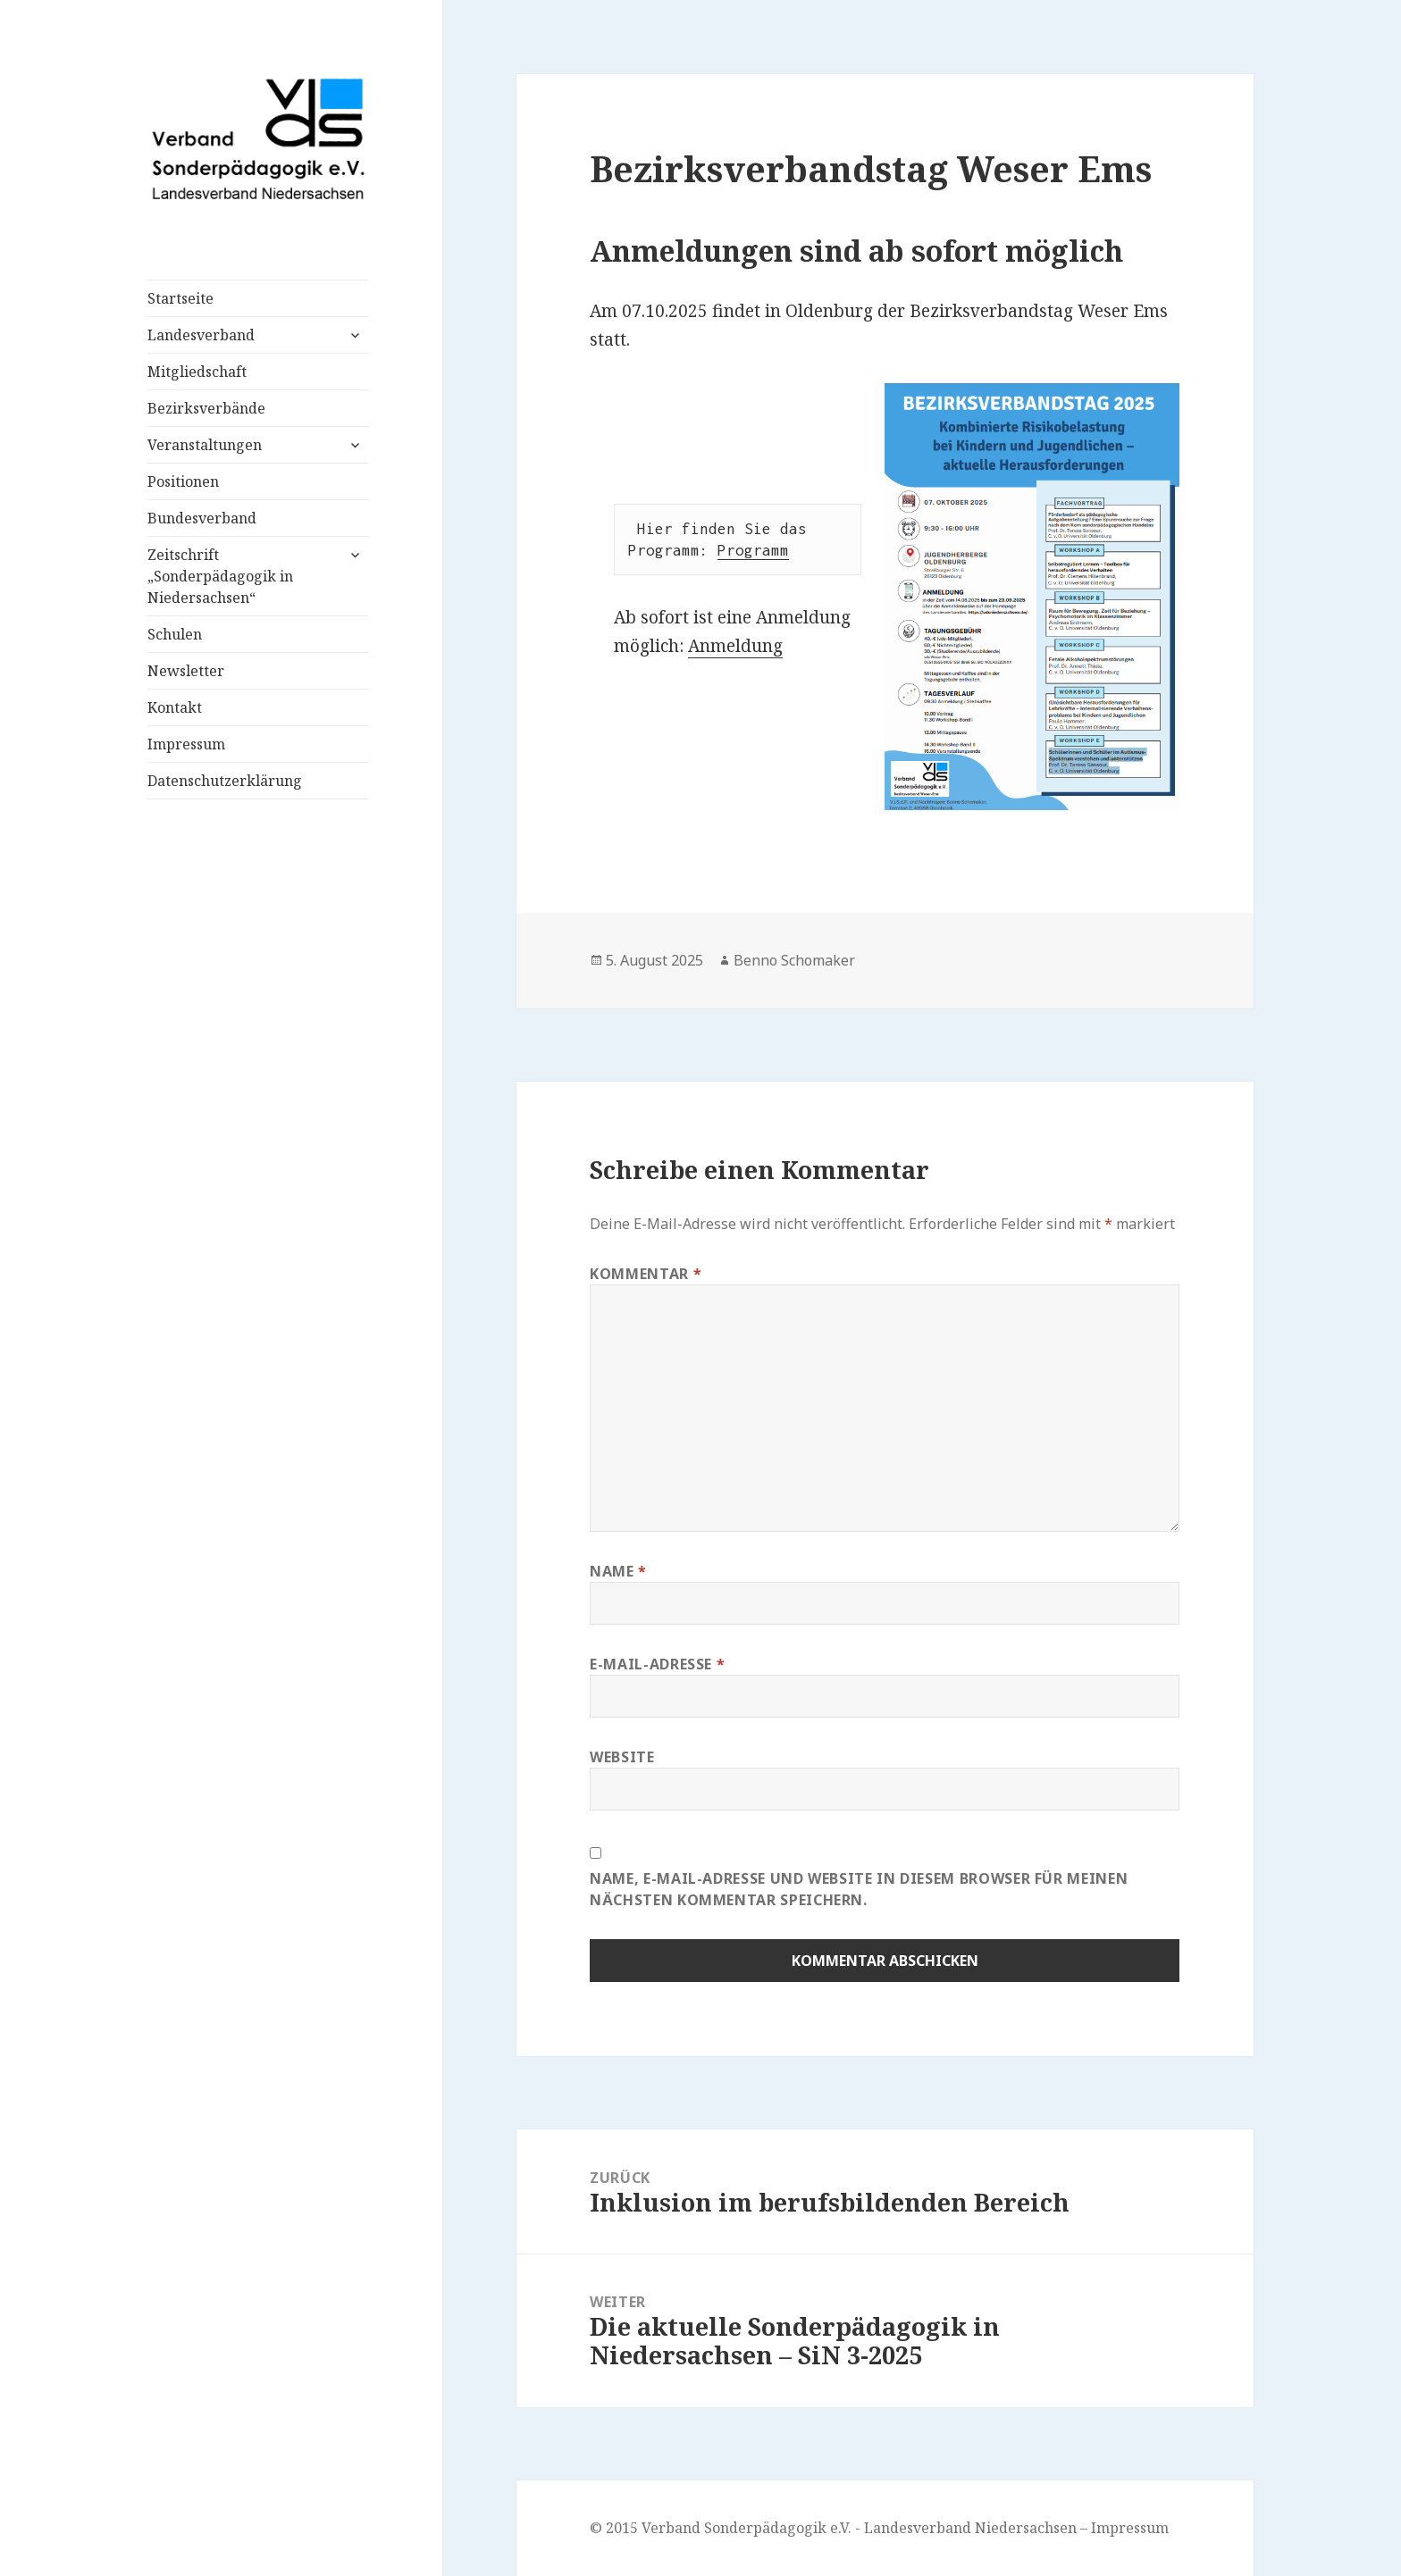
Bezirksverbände (206, 408)
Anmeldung (735, 645)
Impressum (186, 744)
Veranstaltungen (204, 445)
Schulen (174, 634)
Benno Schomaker (794, 960)
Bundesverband (201, 518)
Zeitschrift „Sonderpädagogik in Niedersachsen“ (220, 576)
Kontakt (174, 707)
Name (618, 1571)
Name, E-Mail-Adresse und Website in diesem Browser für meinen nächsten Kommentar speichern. (859, 1889)
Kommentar (645, 1274)
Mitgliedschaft (197, 371)
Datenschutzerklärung (224, 780)
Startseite (180, 298)
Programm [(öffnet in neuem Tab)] (753, 550)
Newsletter (185, 671)
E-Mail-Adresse (657, 1664)
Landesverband (201, 335)
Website (622, 1757)
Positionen (183, 481)
